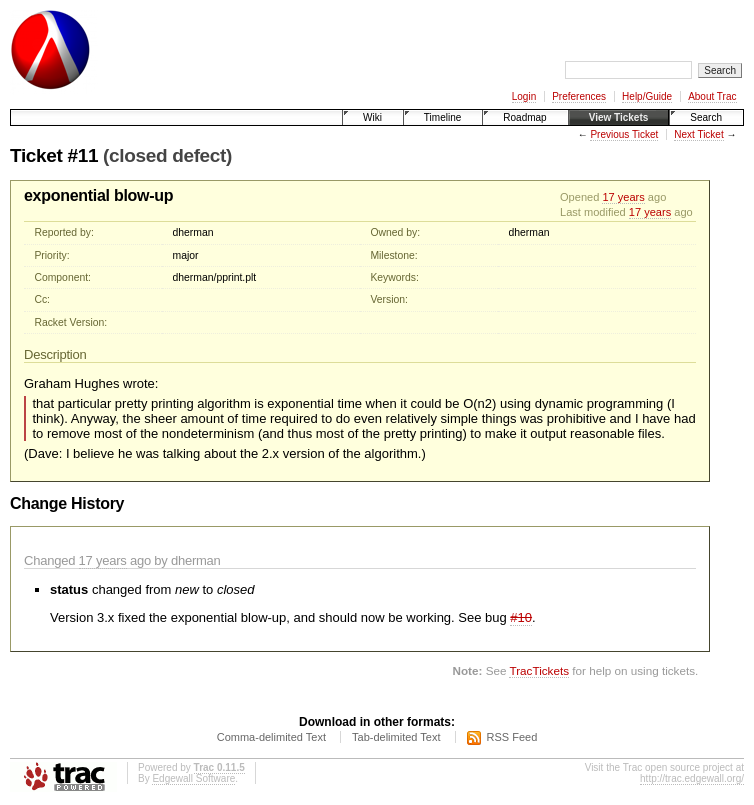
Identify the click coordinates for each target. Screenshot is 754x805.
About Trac (712, 96)
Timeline (442, 117)
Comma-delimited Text (271, 737)
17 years (623, 197)
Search (706, 117)
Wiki (372, 117)
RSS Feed (512, 737)
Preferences (579, 96)
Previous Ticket (624, 134)
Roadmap (524, 117)
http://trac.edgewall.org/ (692, 778)
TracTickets (539, 670)
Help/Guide (647, 96)
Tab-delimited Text (396, 737)
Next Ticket (698, 134)
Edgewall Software (193, 778)
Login (524, 96)
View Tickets (619, 117)
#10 (521, 617)
